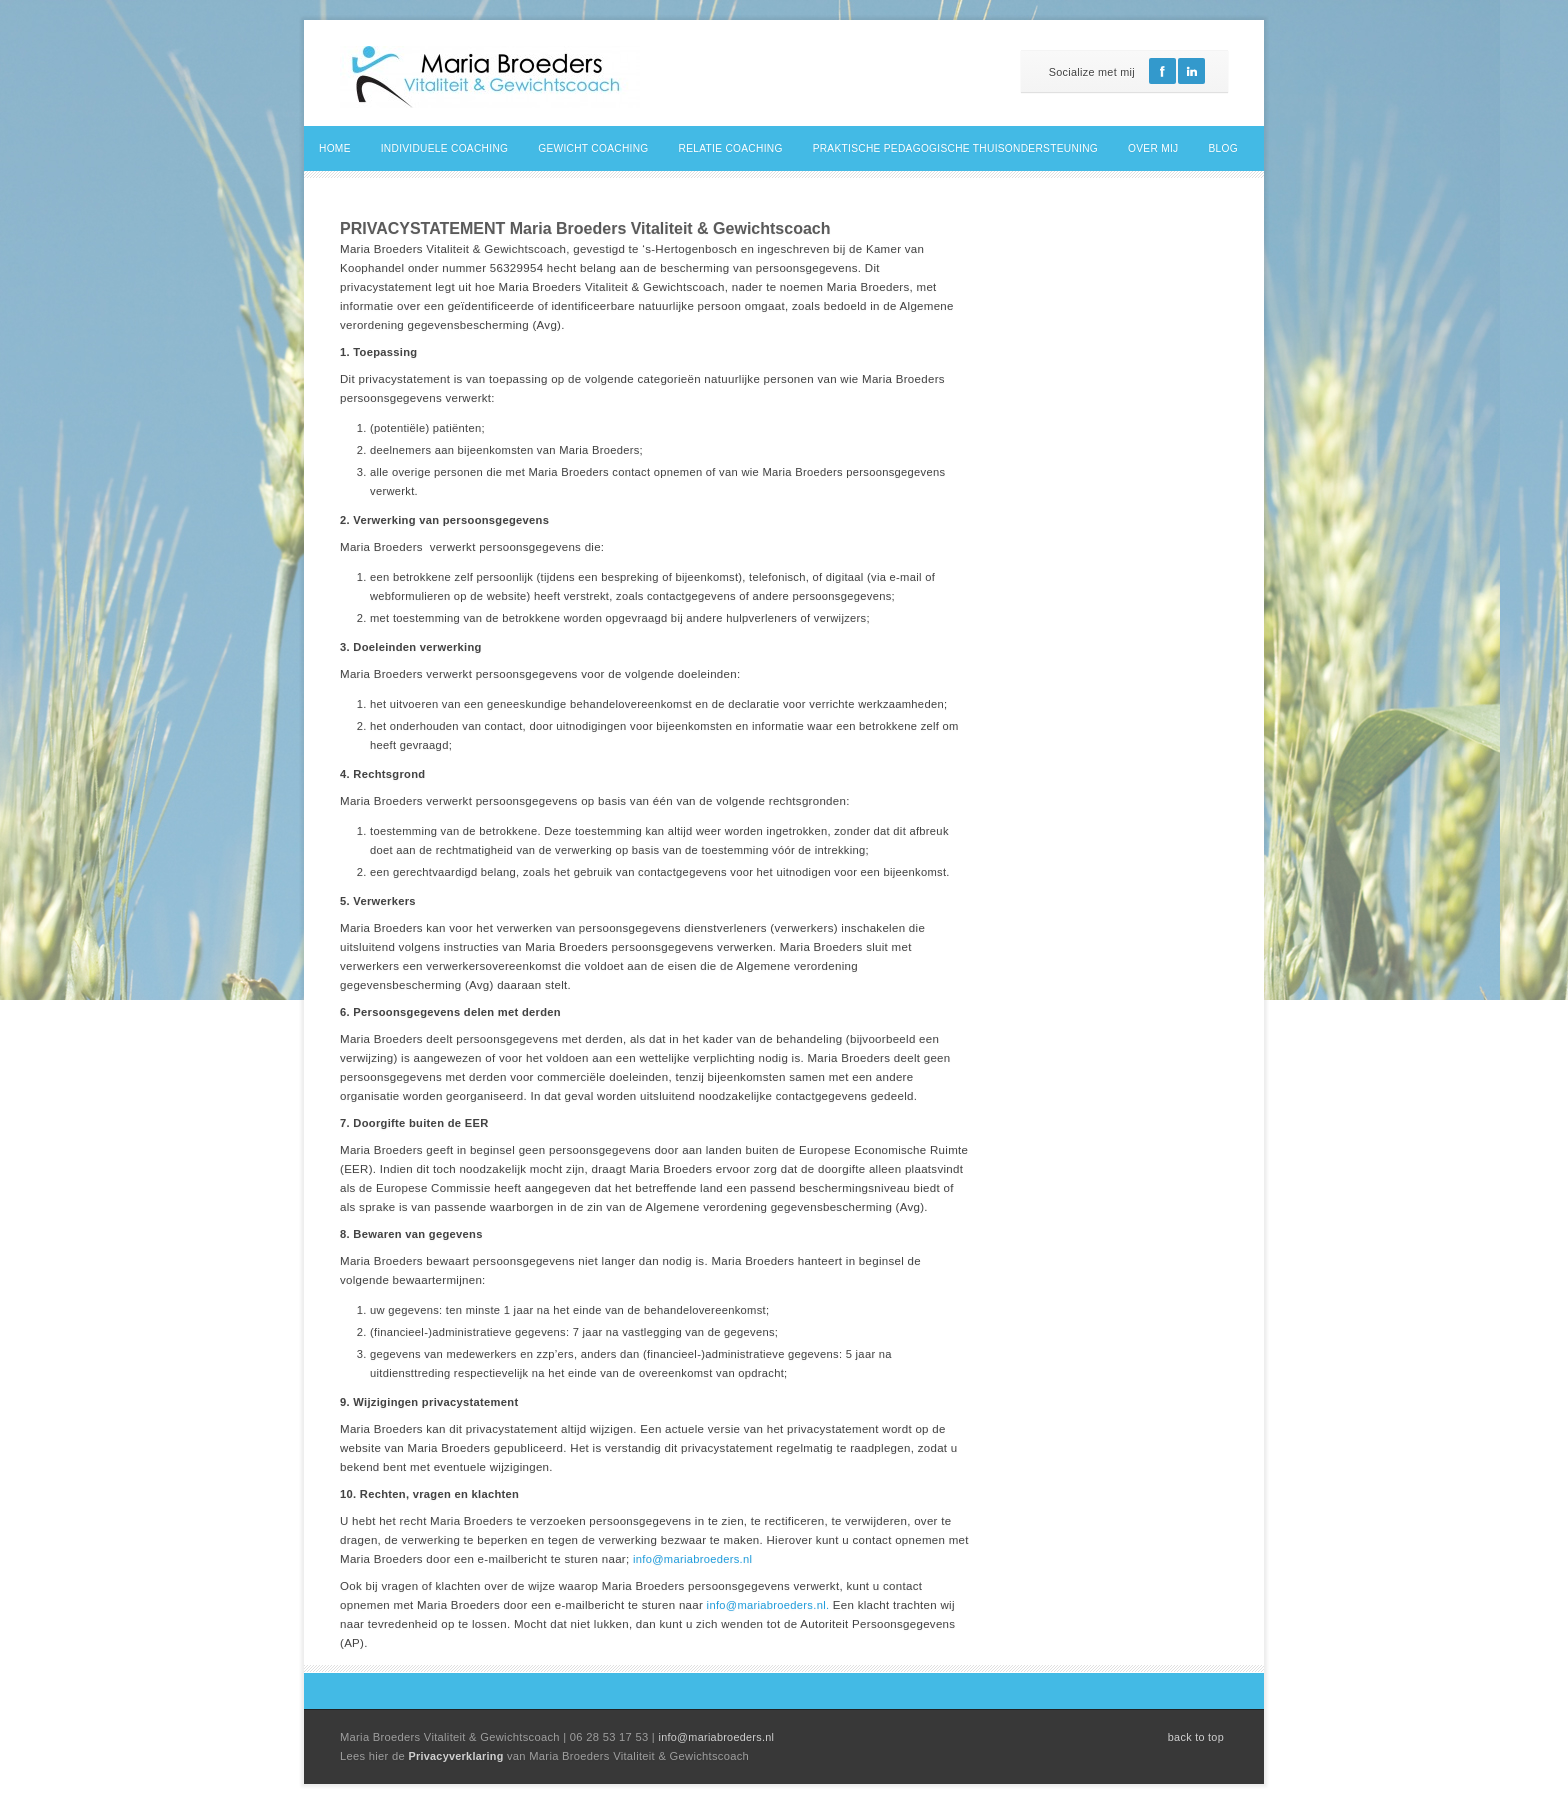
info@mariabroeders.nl (692, 1559)
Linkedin (1191, 71)
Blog (1223, 148)
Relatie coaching (731, 148)
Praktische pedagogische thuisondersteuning (955, 148)
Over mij (1153, 148)
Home (335, 148)
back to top (1196, 1737)
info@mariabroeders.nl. (768, 1605)
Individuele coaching (445, 148)
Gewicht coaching (593, 148)
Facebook (1162, 71)
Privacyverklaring (457, 1756)
